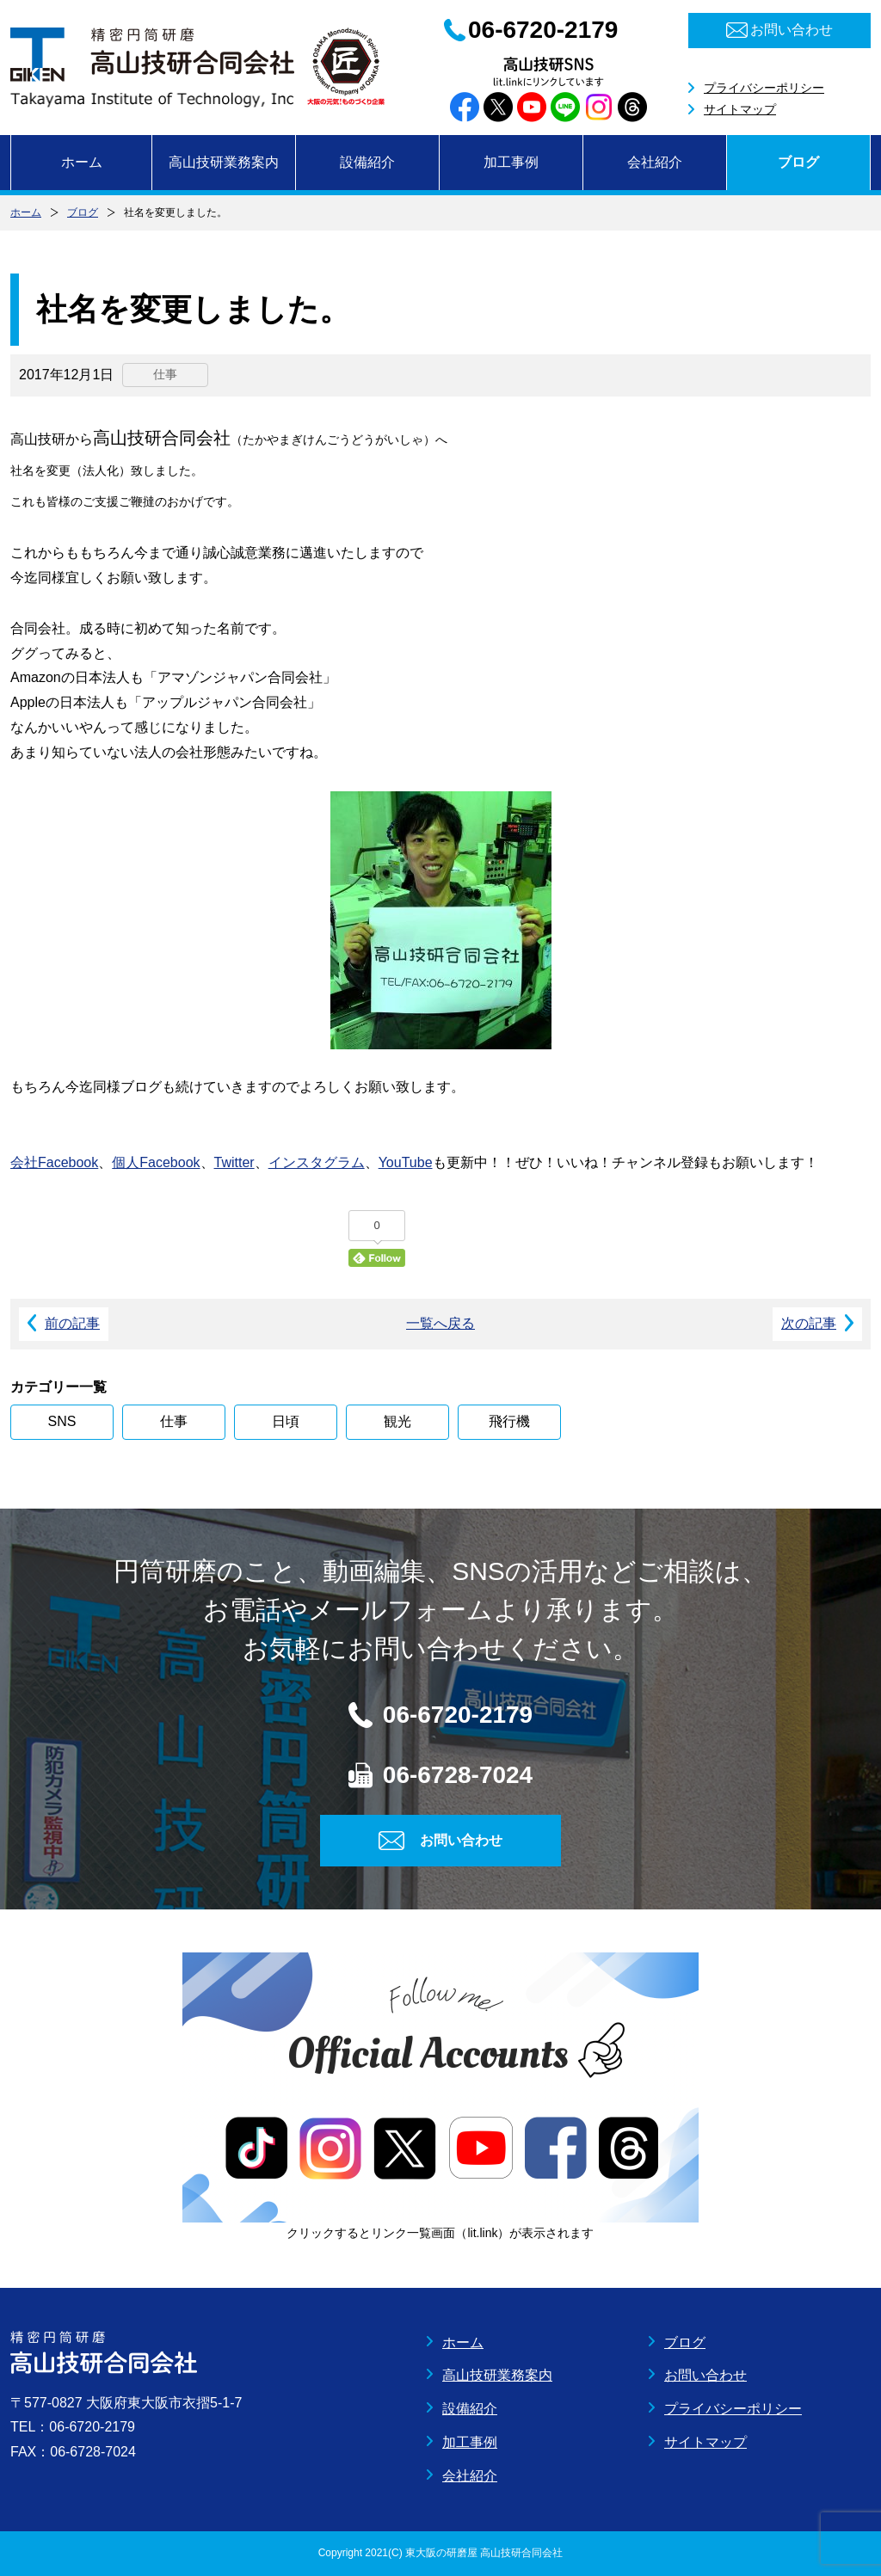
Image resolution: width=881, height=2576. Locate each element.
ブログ (798, 162)
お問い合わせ (705, 2375)
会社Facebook (54, 1162)
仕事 (174, 1421)
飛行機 (509, 1421)
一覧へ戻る (440, 1323)
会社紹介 (654, 162)
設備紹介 (367, 162)
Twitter (234, 1162)
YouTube (406, 1162)
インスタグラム (316, 1162)
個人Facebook (156, 1162)
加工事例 (511, 162)
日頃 (285, 1421)
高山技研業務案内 (224, 162)
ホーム (81, 162)
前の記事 (72, 1323)
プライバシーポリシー (764, 88)
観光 (397, 1421)
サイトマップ (740, 109)
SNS (62, 1421)
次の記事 (808, 1323)
